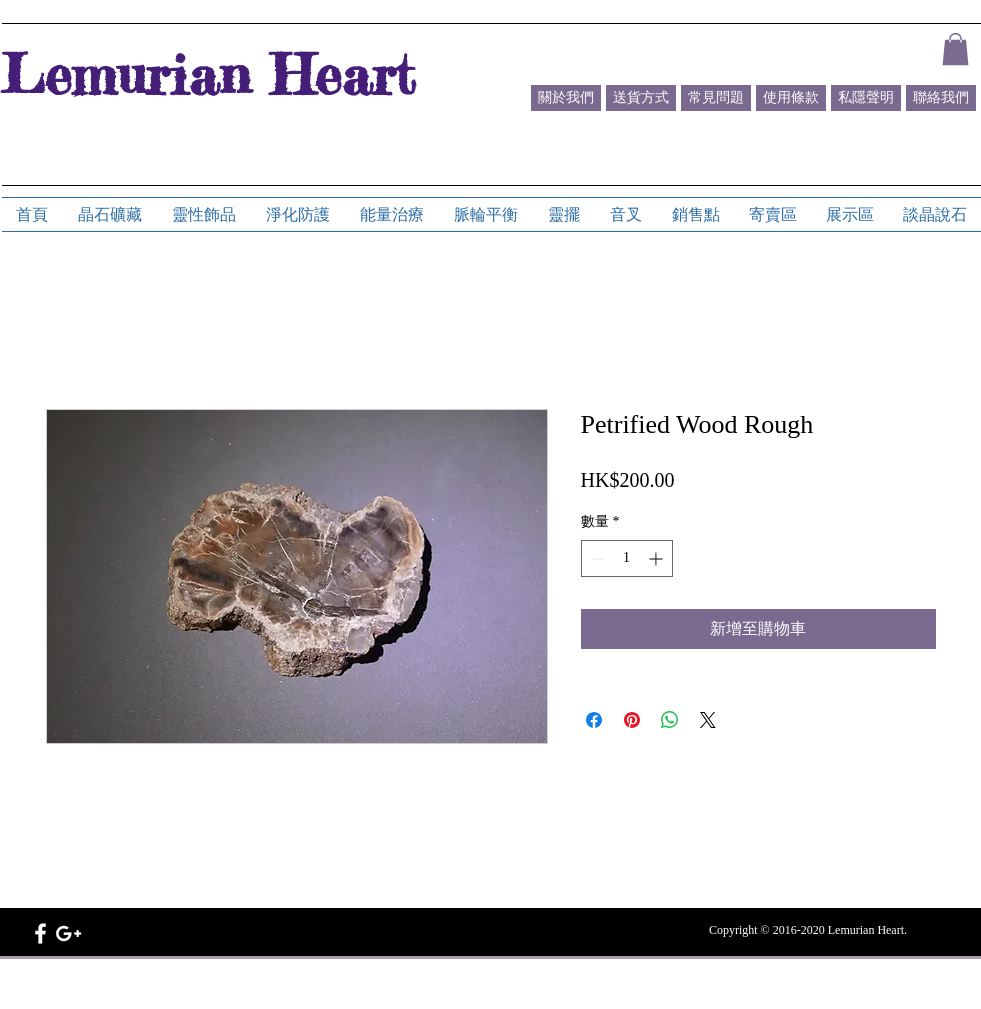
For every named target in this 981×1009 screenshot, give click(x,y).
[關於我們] (566, 98)
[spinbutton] (627, 558)
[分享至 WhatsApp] (670, 720)
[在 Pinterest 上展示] (632, 720)
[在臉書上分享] (594, 720)
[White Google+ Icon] (68, 933)
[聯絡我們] (941, 98)
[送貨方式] (641, 98)
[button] (955, 49)
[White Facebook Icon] (40, 933)
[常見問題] (716, 98)
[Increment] (657, 558)
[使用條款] (791, 98)
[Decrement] (596, 558)
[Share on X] (708, 720)
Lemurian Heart (208, 74)
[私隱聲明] (866, 98)
